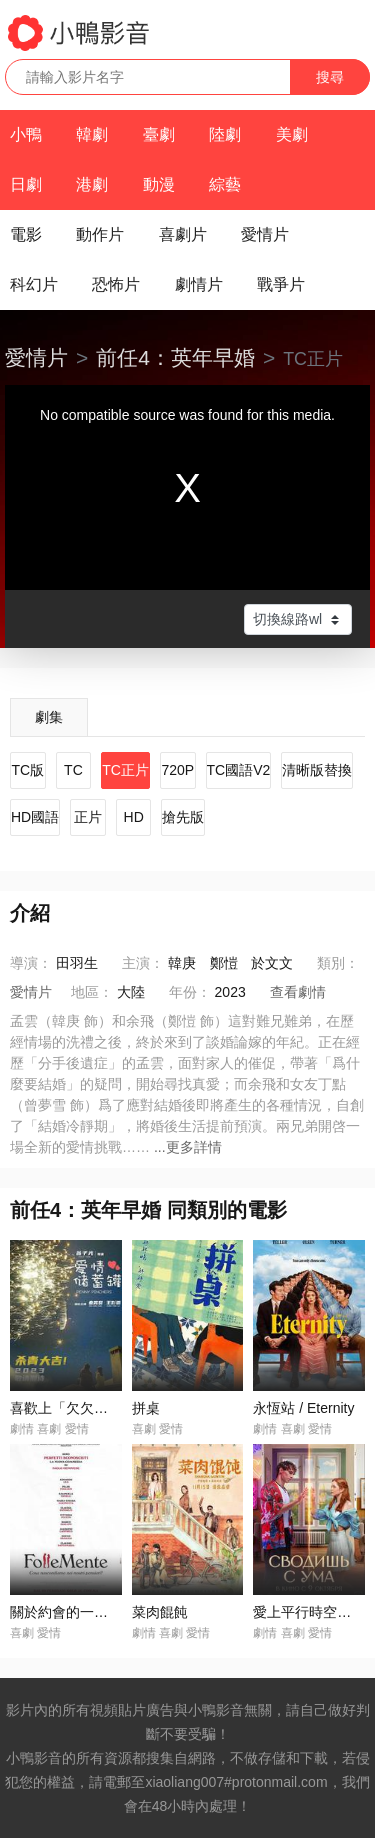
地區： (92, 992)
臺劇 (159, 134)
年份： (190, 992)
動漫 (159, 184)
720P (177, 770)
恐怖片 (116, 284)
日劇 (26, 184)
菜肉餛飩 (160, 1612)
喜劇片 (183, 234)
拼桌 (146, 1408)
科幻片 (34, 284)
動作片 (100, 234)
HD (134, 817)
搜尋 (330, 77)
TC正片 (125, 770)
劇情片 (199, 284)
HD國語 (35, 817)
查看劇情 (298, 992)
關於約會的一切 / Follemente (99, 1612)
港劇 (92, 184)
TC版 (27, 770)
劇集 (49, 717)
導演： (31, 963)
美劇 (292, 134)
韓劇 (92, 134)
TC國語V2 (239, 770)
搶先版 (183, 817)
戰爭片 (281, 284)
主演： (143, 963)
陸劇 (225, 134)
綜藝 (225, 184)
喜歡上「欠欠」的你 (73, 1408)
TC (73, 770)
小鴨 (26, 134)
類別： (338, 963)
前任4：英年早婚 (175, 357)
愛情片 (265, 234)
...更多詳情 (188, 1147)
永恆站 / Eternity (303, 1408)
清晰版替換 (317, 770)
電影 (26, 234)
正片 (88, 817)
